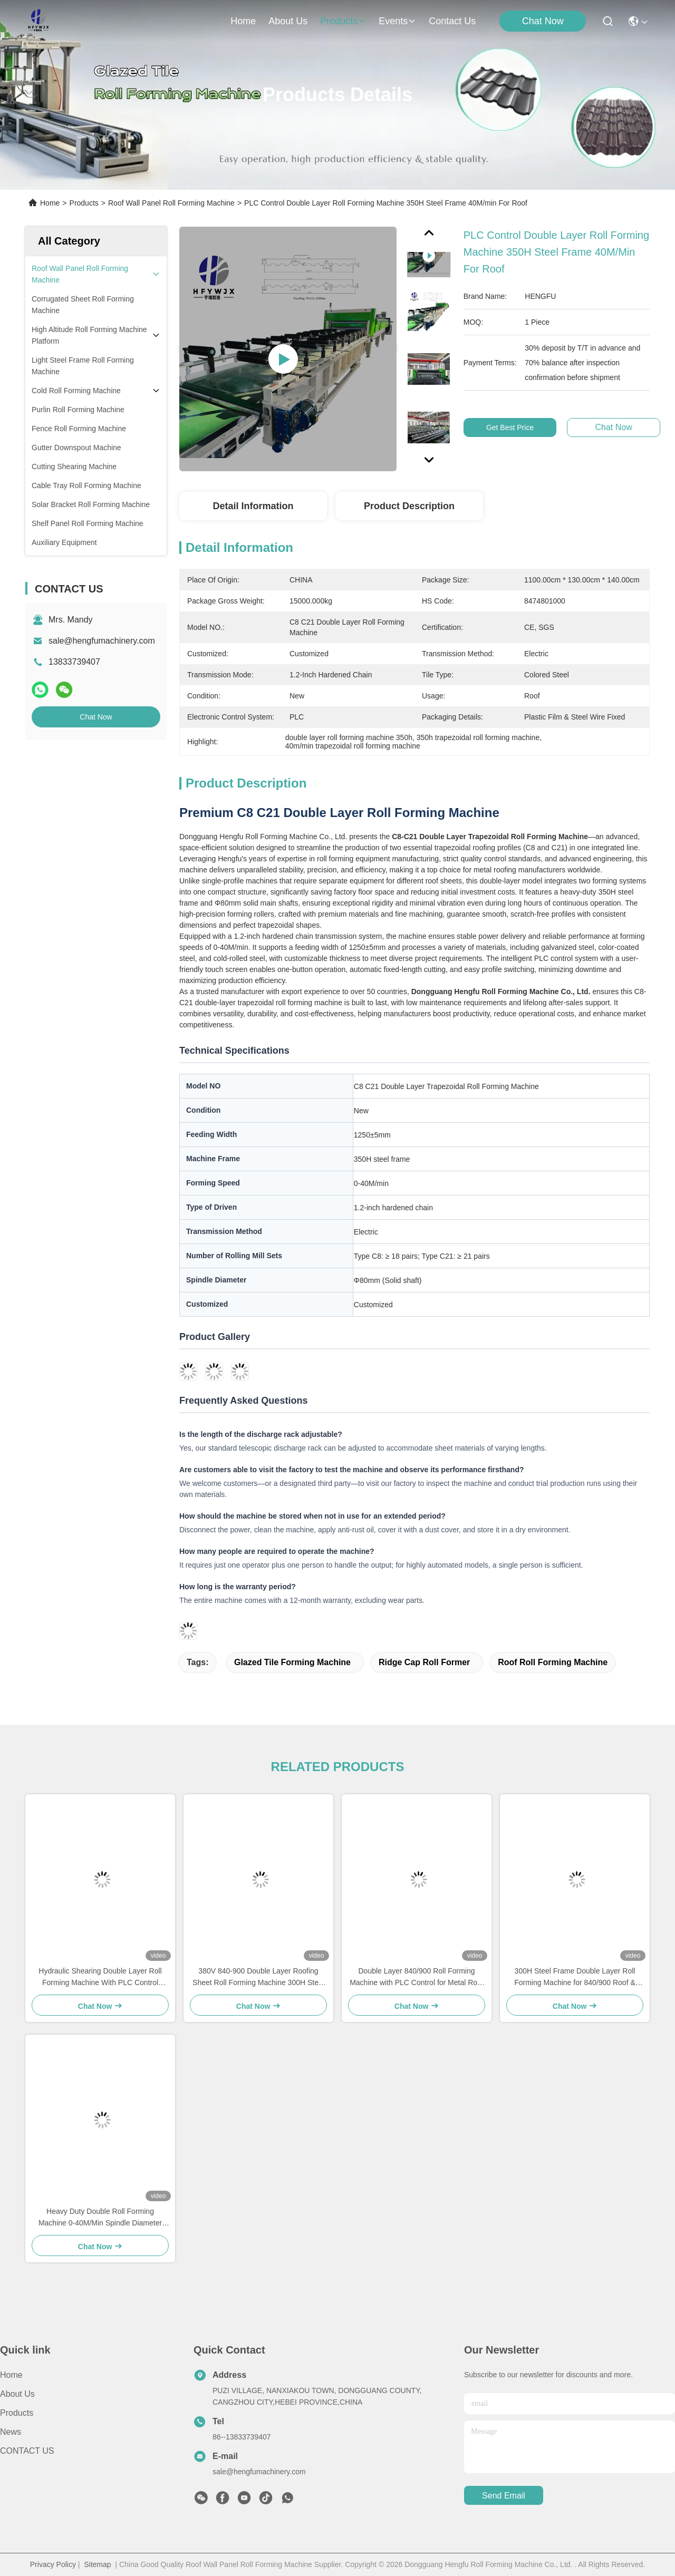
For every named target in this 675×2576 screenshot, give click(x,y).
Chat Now (543, 21)
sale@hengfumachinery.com (102, 640)
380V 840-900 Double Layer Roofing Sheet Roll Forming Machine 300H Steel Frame (258, 1977)
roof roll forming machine (553, 1662)
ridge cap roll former (424, 1662)
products (343, 21)
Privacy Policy (53, 2564)
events (397, 21)
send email (503, 2495)
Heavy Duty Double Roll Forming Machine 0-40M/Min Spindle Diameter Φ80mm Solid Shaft (100, 2218)
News (10, 2431)
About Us (17, 2393)
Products (84, 203)
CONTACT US (27, 2450)
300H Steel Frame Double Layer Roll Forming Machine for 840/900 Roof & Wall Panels (574, 1977)
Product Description (409, 506)
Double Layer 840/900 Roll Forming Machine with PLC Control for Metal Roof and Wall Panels (417, 1977)
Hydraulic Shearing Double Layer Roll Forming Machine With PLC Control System (99, 1977)
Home (243, 21)
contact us (452, 21)
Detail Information (253, 506)
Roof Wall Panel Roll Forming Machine (171, 203)
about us (287, 21)
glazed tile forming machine (292, 1662)
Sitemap (97, 2564)
